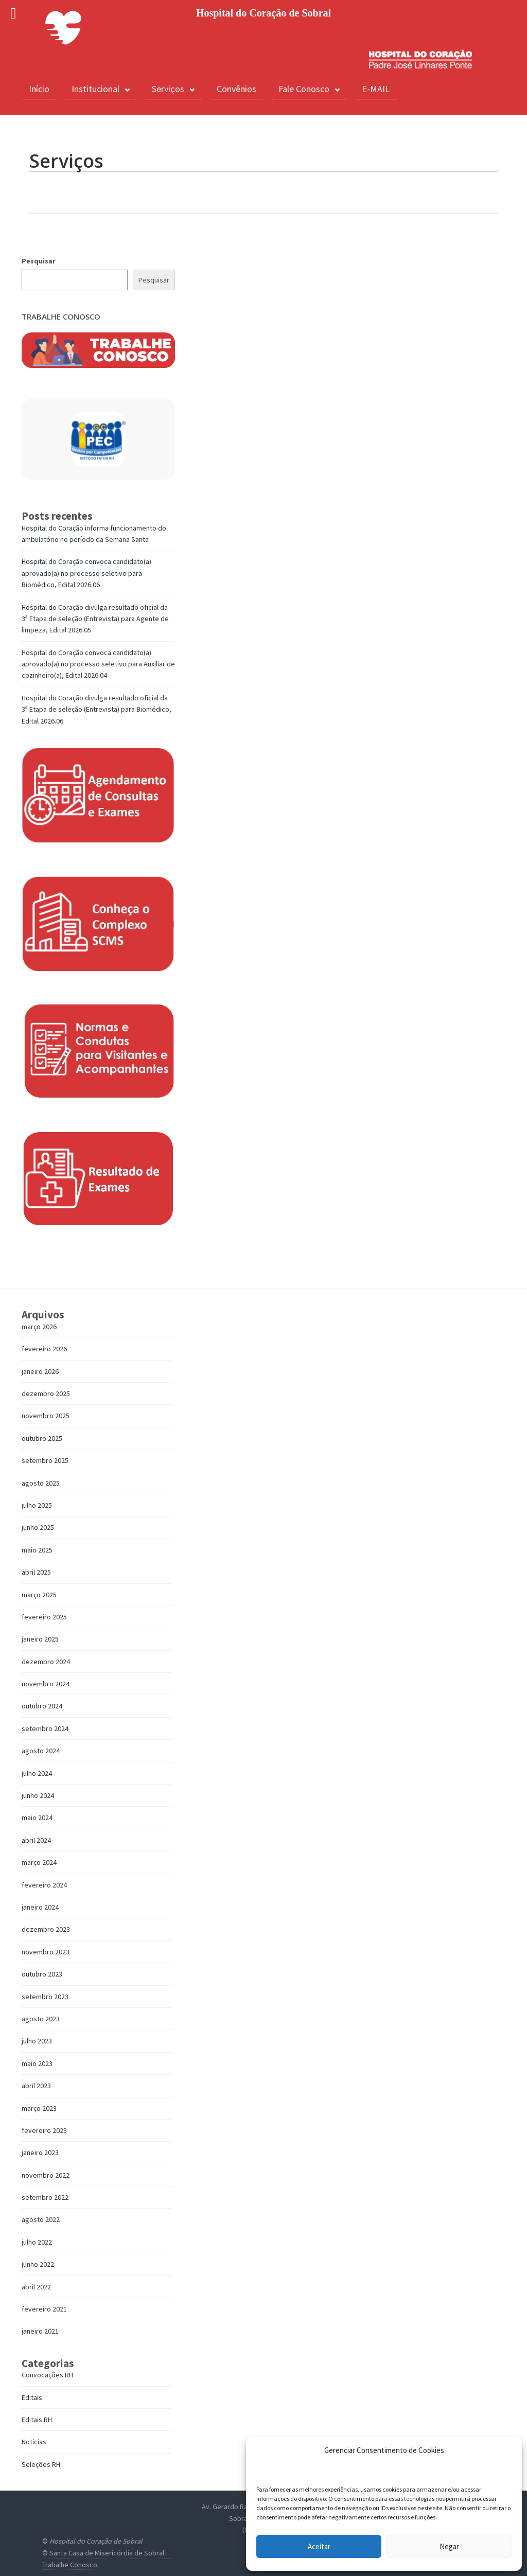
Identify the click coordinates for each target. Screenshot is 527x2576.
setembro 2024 (45, 1728)
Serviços (173, 89)
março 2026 (39, 1326)
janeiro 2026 (40, 1371)
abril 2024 (36, 1840)
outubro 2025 (42, 1438)
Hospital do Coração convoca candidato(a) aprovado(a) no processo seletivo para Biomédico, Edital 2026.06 (86, 573)
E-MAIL (376, 89)
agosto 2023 (41, 2018)
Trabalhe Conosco (69, 2564)
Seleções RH (41, 2464)
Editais (32, 2397)
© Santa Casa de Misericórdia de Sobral (103, 2552)
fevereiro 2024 (44, 1885)
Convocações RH (47, 2374)
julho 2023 (37, 2040)
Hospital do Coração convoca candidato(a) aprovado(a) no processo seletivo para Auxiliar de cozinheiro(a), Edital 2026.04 (98, 664)
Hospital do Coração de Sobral (96, 2541)
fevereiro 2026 (44, 1348)
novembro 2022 (45, 2175)
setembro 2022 (45, 2197)
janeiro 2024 (40, 1907)
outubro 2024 (42, 1705)
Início (39, 89)
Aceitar (319, 2546)
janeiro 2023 (40, 2152)
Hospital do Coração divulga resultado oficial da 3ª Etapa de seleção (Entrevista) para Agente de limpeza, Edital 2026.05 (95, 619)
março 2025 (39, 1594)
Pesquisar (39, 261)
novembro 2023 (45, 1951)
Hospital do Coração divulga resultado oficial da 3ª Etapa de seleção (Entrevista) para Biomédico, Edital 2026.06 (96, 709)
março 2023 (39, 2108)
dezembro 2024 (46, 1661)
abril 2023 (36, 2085)
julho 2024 (37, 1773)
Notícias (34, 2441)
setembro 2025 (45, 1460)
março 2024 (39, 1862)
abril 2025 (36, 1572)
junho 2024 (38, 1795)
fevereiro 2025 (44, 1616)
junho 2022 (38, 2264)
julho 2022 (37, 2242)
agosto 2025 (41, 1483)
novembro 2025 (45, 1415)
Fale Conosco (309, 89)
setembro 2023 (45, 1996)
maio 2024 (37, 1817)
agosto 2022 (41, 2219)
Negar (449, 2546)
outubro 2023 (42, 1974)
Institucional (101, 89)
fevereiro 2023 (44, 2130)
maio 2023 (37, 2063)
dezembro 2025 (46, 1393)
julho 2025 (37, 1505)
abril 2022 (36, 2286)
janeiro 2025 (40, 1639)
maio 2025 (37, 1550)
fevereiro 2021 (44, 2309)
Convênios (236, 89)
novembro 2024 (45, 1683)
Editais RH (37, 2419)
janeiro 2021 (40, 2331)
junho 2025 (38, 1527)
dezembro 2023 (46, 1929)
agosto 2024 (41, 1750)
